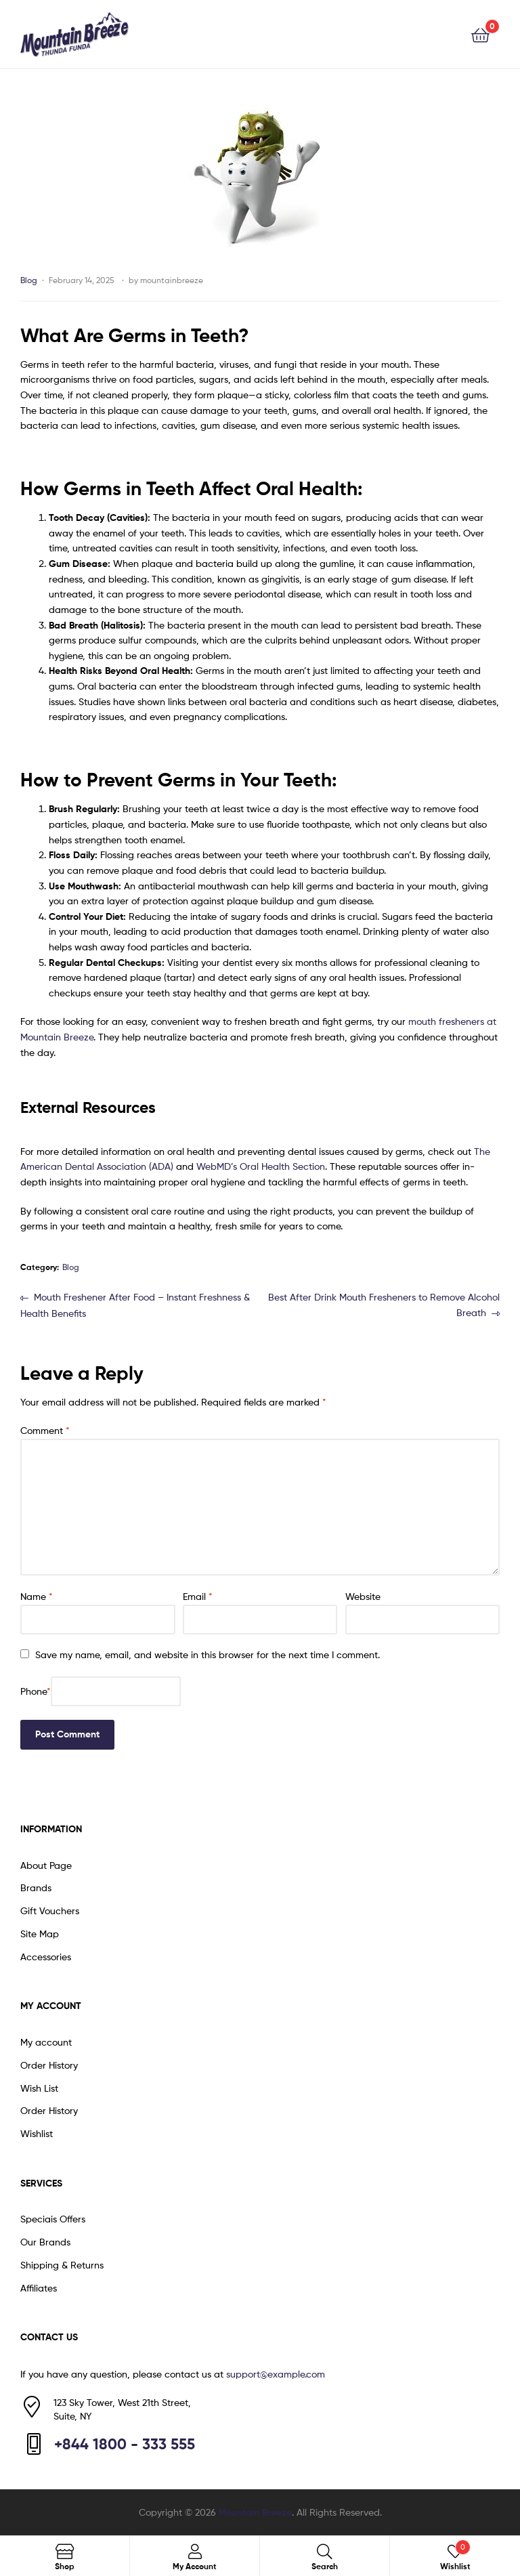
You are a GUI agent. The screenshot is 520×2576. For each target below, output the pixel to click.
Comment (45, 1430)
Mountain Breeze (255, 2512)
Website (363, 1596)
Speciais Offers (52, 2218)
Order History (49, 2065)
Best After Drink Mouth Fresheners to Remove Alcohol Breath (383, 1304)
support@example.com (275, 2374)
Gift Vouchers (49, 1910)
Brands (35, 1887)
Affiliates (38, 2288)
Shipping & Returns (62, 2265)
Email (198, 1596)
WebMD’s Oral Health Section (260, 1166)
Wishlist (36, 2133)
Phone (35, 1691)
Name (36, 1596)
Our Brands (45, 2241)
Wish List (39, 2088)
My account (46, 2042)
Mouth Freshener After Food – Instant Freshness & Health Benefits (135, 1304)
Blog (28, 280)
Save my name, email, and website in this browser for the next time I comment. (207, 1654)
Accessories (45, 1956)
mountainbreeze (171, 280)
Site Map (39, 1933)
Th (479, 1151)
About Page (46, 1865)
